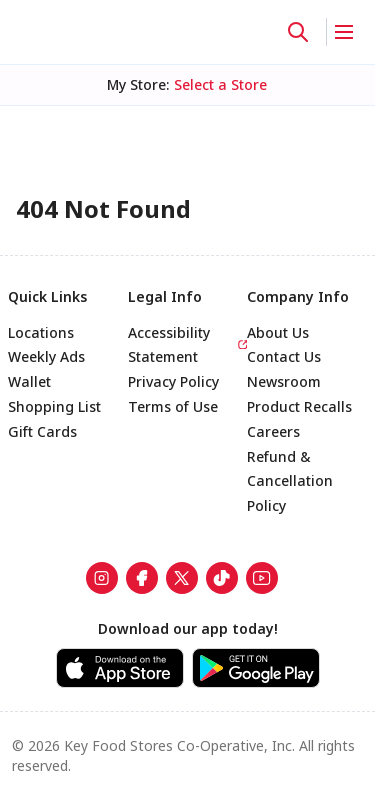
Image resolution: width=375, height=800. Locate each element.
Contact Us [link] (284, 356)
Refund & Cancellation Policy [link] (290, 481)
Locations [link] (41, 332)
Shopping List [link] (54, 406)
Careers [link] (273, 431)
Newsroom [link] (284, 381)
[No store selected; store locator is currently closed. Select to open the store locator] (220, 85)
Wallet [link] (29, 381)
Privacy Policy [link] (173, 381)
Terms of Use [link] (173, 406)
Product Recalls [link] (299, 406)
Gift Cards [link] (42, 431)
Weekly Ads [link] (46, 356)
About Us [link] (278, 332)
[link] (102, 578)
